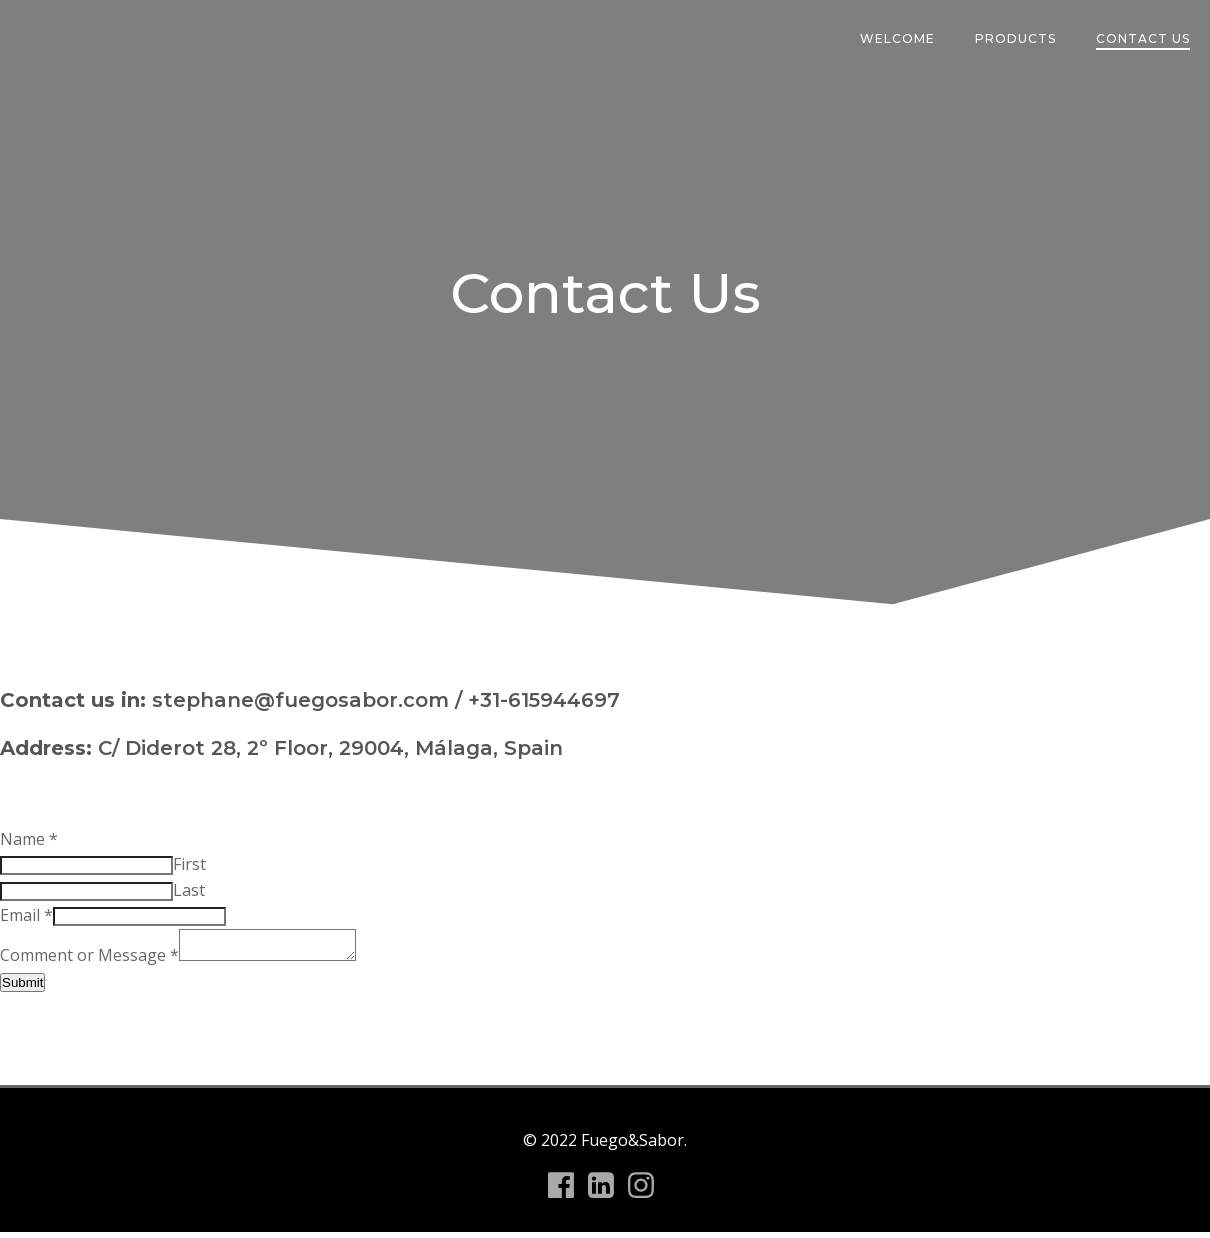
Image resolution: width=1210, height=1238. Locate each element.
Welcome (897, 38)
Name (29, 839)
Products (1015, 38)
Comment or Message (89, 961)
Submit (22, 988)
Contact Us (1143, 38)
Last (189, 890)
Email (26, 915)
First (189, 864)
